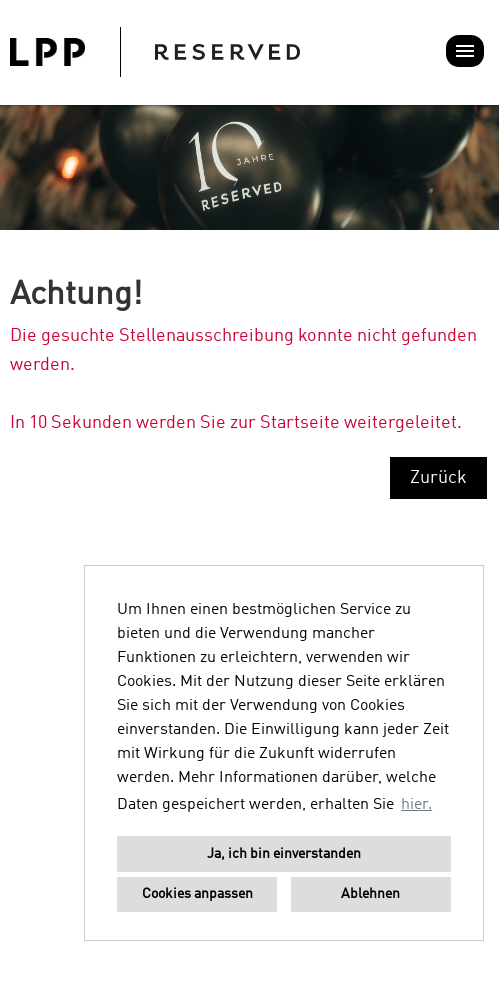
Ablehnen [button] (370, 894)
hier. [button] (416, 805)
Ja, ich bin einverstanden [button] (284, 854)
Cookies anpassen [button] (197, 894)
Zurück (438, 478)
